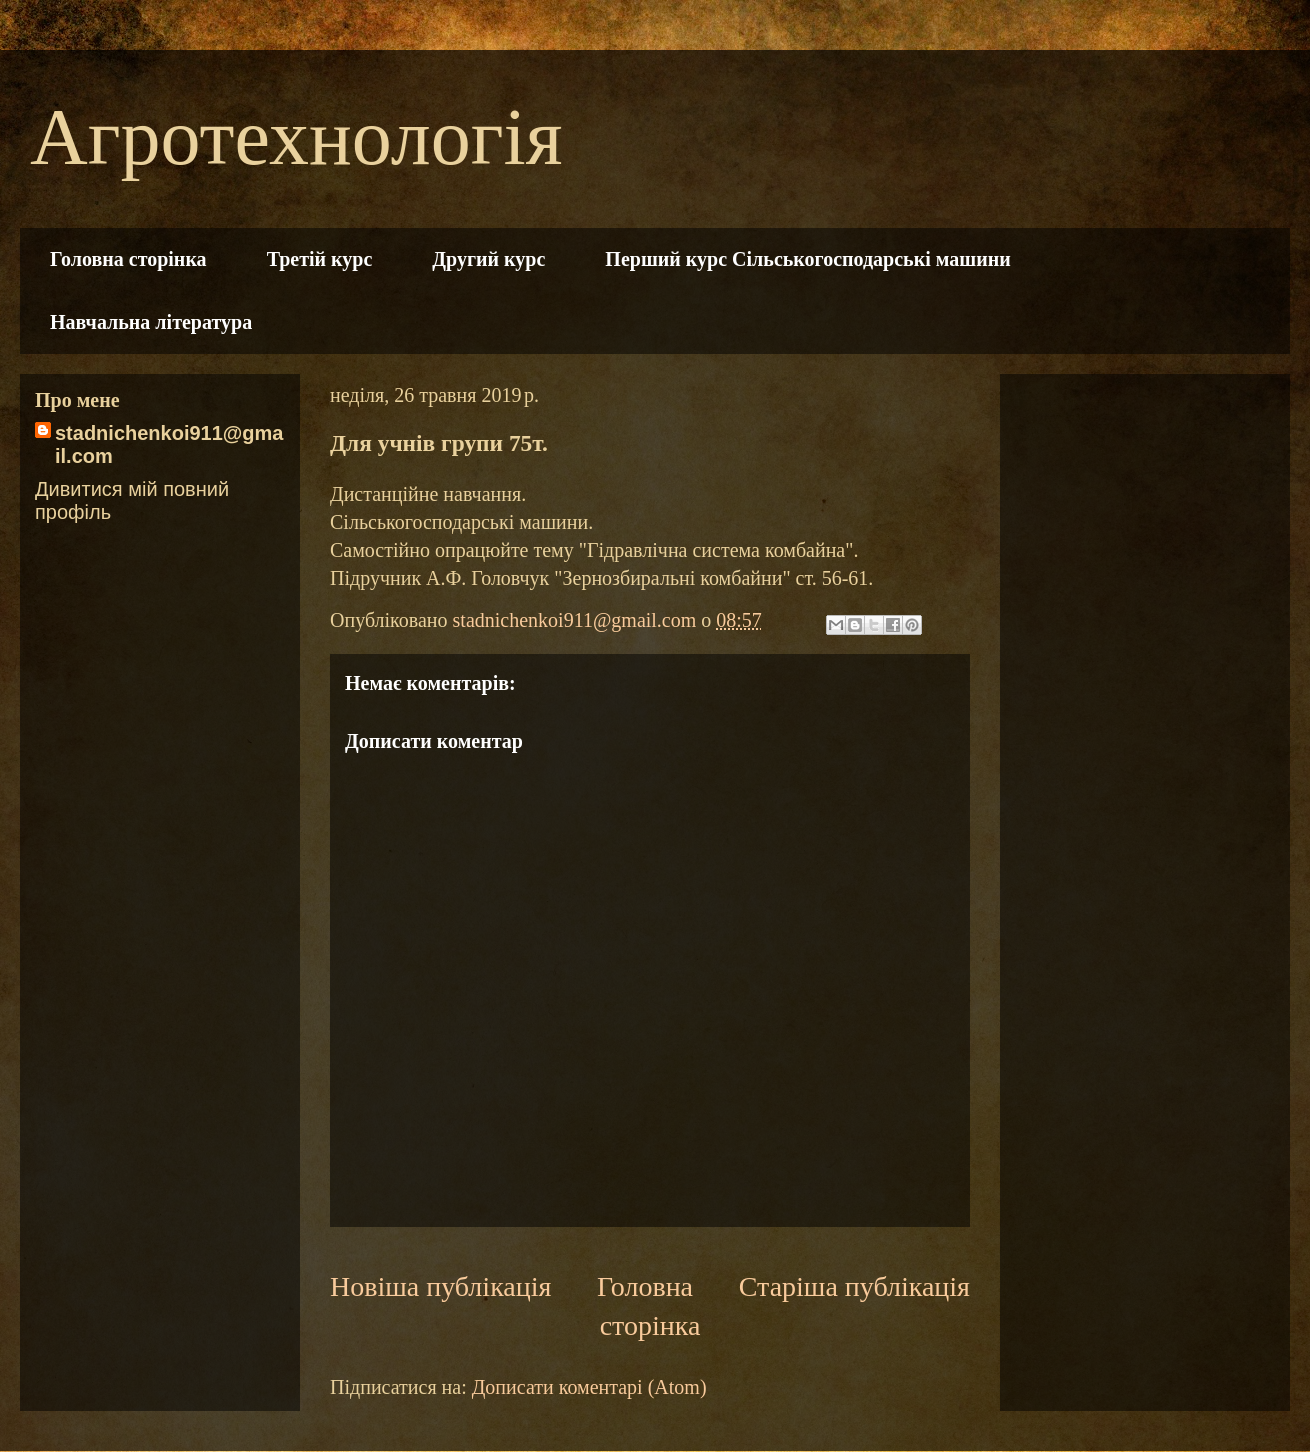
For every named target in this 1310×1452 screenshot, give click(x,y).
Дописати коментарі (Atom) (589, 1387)
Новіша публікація (440, 1286)
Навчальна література (151, 322)
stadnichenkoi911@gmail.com (169, 444)
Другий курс (488, 259)
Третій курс (320, 259)
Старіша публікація (854, 1286)
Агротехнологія (296, 137)
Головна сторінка (128, 259)
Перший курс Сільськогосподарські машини (807, 259)
